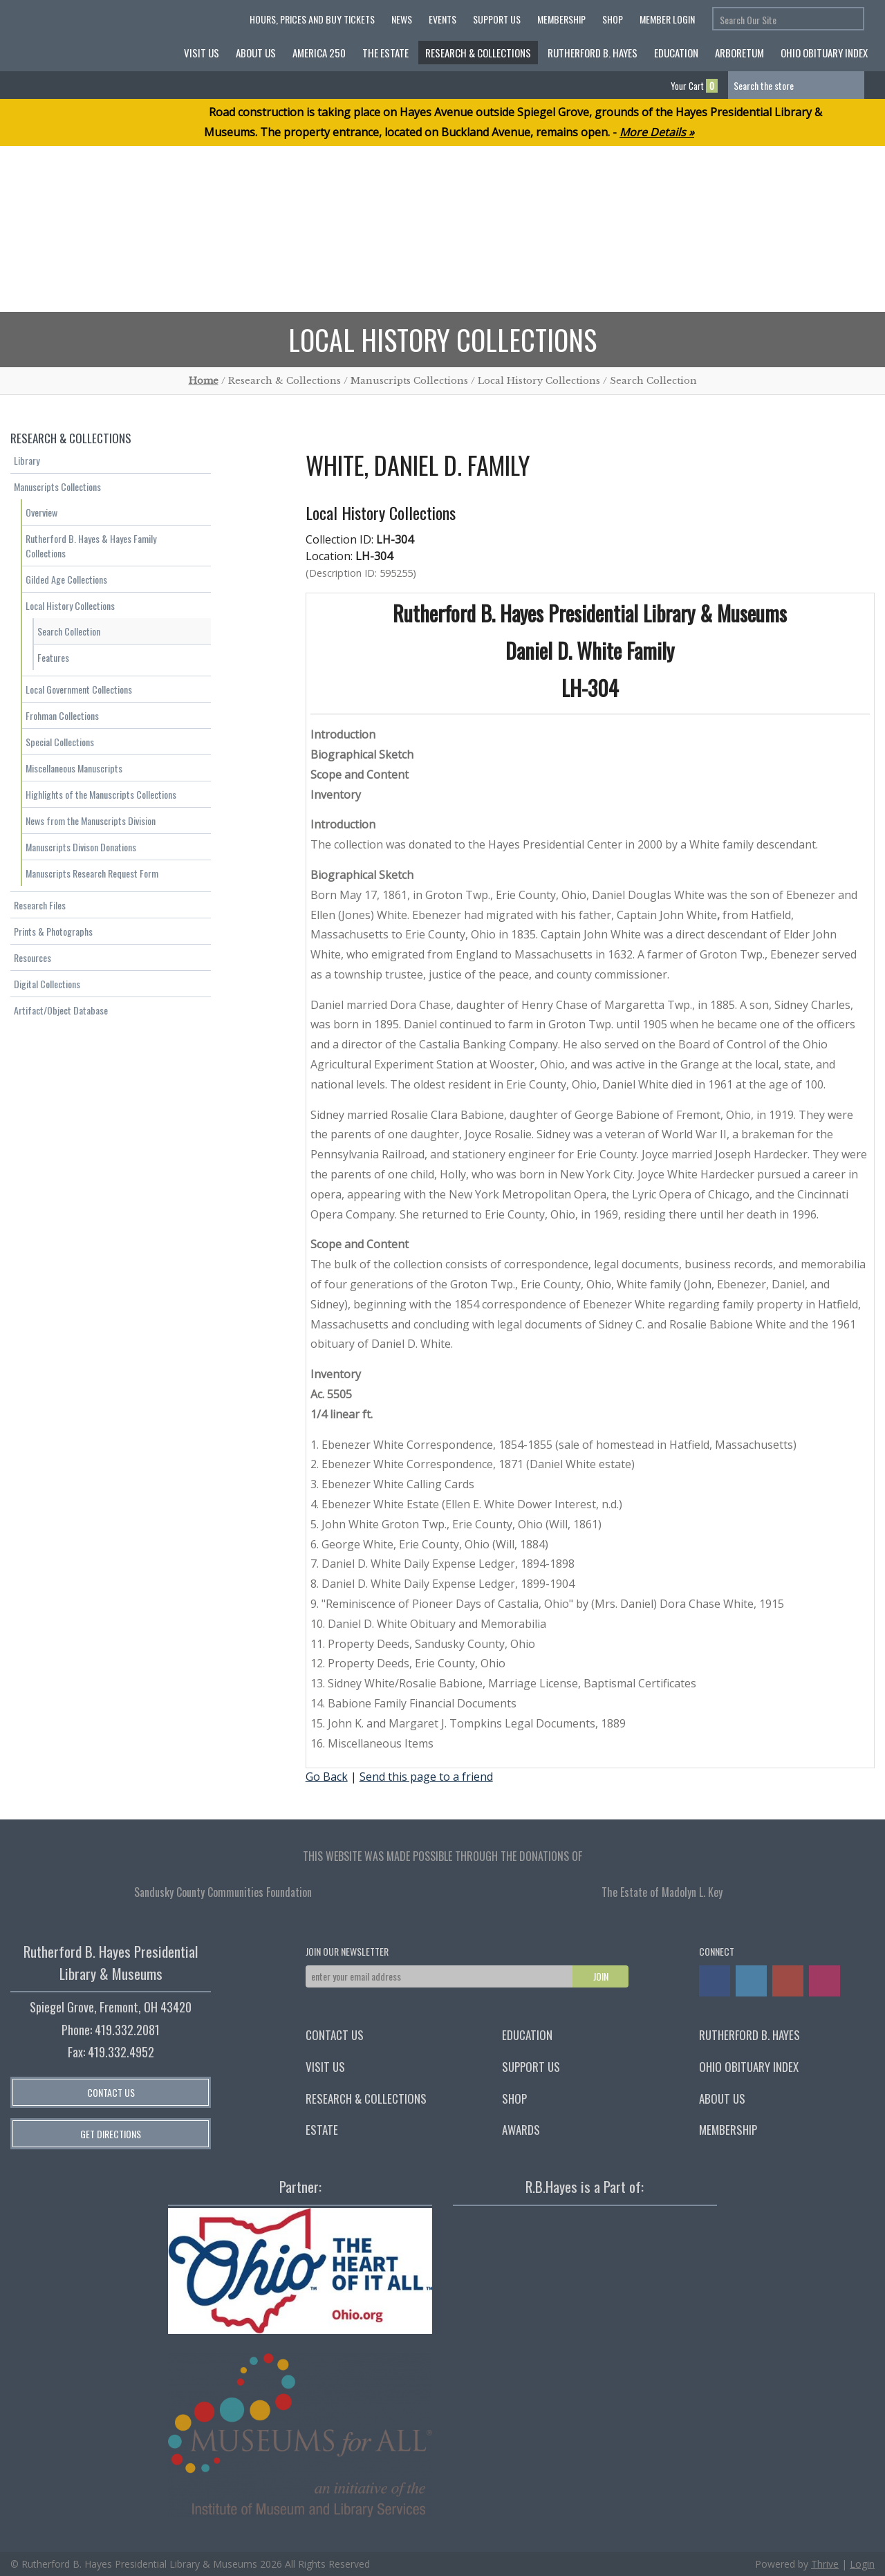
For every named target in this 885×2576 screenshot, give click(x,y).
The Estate (385, 52)
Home (203, 381)
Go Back (327, 1776)
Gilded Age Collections (66, 579)
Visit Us (201, 52)
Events (442, 19)
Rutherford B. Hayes (592, 52)
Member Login (667, 19)
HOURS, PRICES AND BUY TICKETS (312, 19)
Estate (322, 2129)
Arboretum (739, 52)
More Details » (657, 132)
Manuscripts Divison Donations (81, 847)
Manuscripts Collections (57, 486)
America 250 (319, 52)
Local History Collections (70, 605)
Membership (561, 19)
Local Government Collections (79, 689)
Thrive (825, 2563)
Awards (521, 2129)
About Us (256, 52)
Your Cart (694, 86)
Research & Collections (478, 52)
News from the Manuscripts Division (91, 820)
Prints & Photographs (53, 931)
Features (53, 657)
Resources (32, 957)
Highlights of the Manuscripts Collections (101, 794)
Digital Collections (47, 983)
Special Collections (60, 741)
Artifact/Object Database (61, 1010)
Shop (612, 19)
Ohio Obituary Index (824, 52)
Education (676, 52)
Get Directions (110, 2133)
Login (862, 2563)
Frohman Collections (62, 715)
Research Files (40, 905)
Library (26, 460)
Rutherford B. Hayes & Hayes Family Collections (91, 545)
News (401, 19)
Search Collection (68, 631)
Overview (41, 512)
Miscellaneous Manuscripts (74, 768)
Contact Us (111, 2092)
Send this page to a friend (426, 1776)
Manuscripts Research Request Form (92, 873)
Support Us (497, 19)
